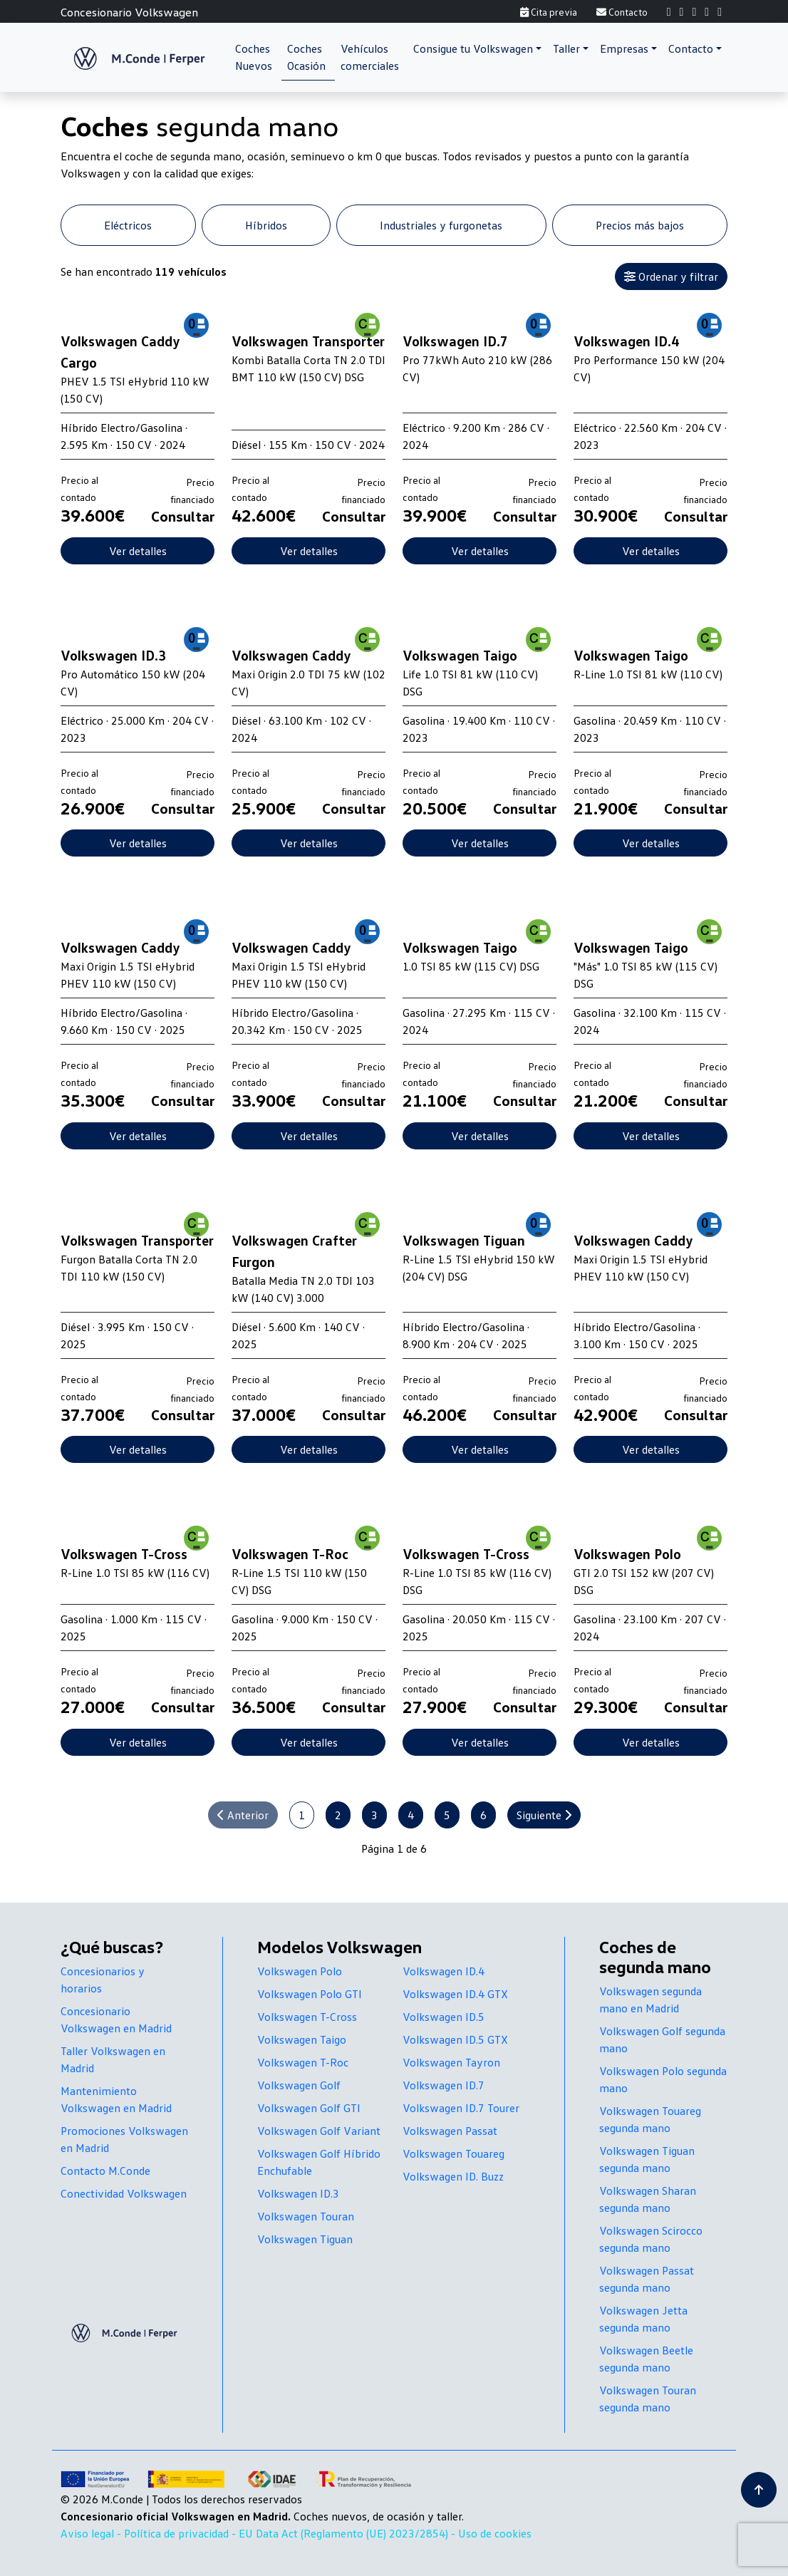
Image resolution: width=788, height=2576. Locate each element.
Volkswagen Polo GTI (309, 1994)
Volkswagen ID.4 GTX (455, 1994)
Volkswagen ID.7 (443, 2085)
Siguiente (544, 1815)
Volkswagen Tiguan (305, 2239)
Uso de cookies (495, 2533)
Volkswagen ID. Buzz (453, 2176)
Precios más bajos (640, 225)
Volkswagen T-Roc (302, 2062)
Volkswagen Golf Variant (318, 2131)
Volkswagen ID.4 (443, 1971)
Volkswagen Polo (299, 1971)
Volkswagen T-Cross (307, 2016)
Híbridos (266, 225)
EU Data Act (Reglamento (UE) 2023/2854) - (348, 2533)
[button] (477, 48)
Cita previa (548, 12)
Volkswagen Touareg (453, 2153)
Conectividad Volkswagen (124, 2193)
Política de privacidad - (181, 2533)
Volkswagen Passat (450, 2131)
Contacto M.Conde (105, 2170)
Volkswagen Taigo (301, 2039)
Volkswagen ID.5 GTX (455, 2039)
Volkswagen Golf (299, 2085)
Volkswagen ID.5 (443, 2016)
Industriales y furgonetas (441, 225)
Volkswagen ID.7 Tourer (461, 2108)
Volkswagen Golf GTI (309, 2108)
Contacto (622, 12)
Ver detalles (138, 551)
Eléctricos (128, 225)
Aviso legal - (92, 2533)
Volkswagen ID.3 (298, 2193)
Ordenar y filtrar (671, 276)
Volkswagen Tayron (451, 2062)
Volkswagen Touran (305, 2216)
